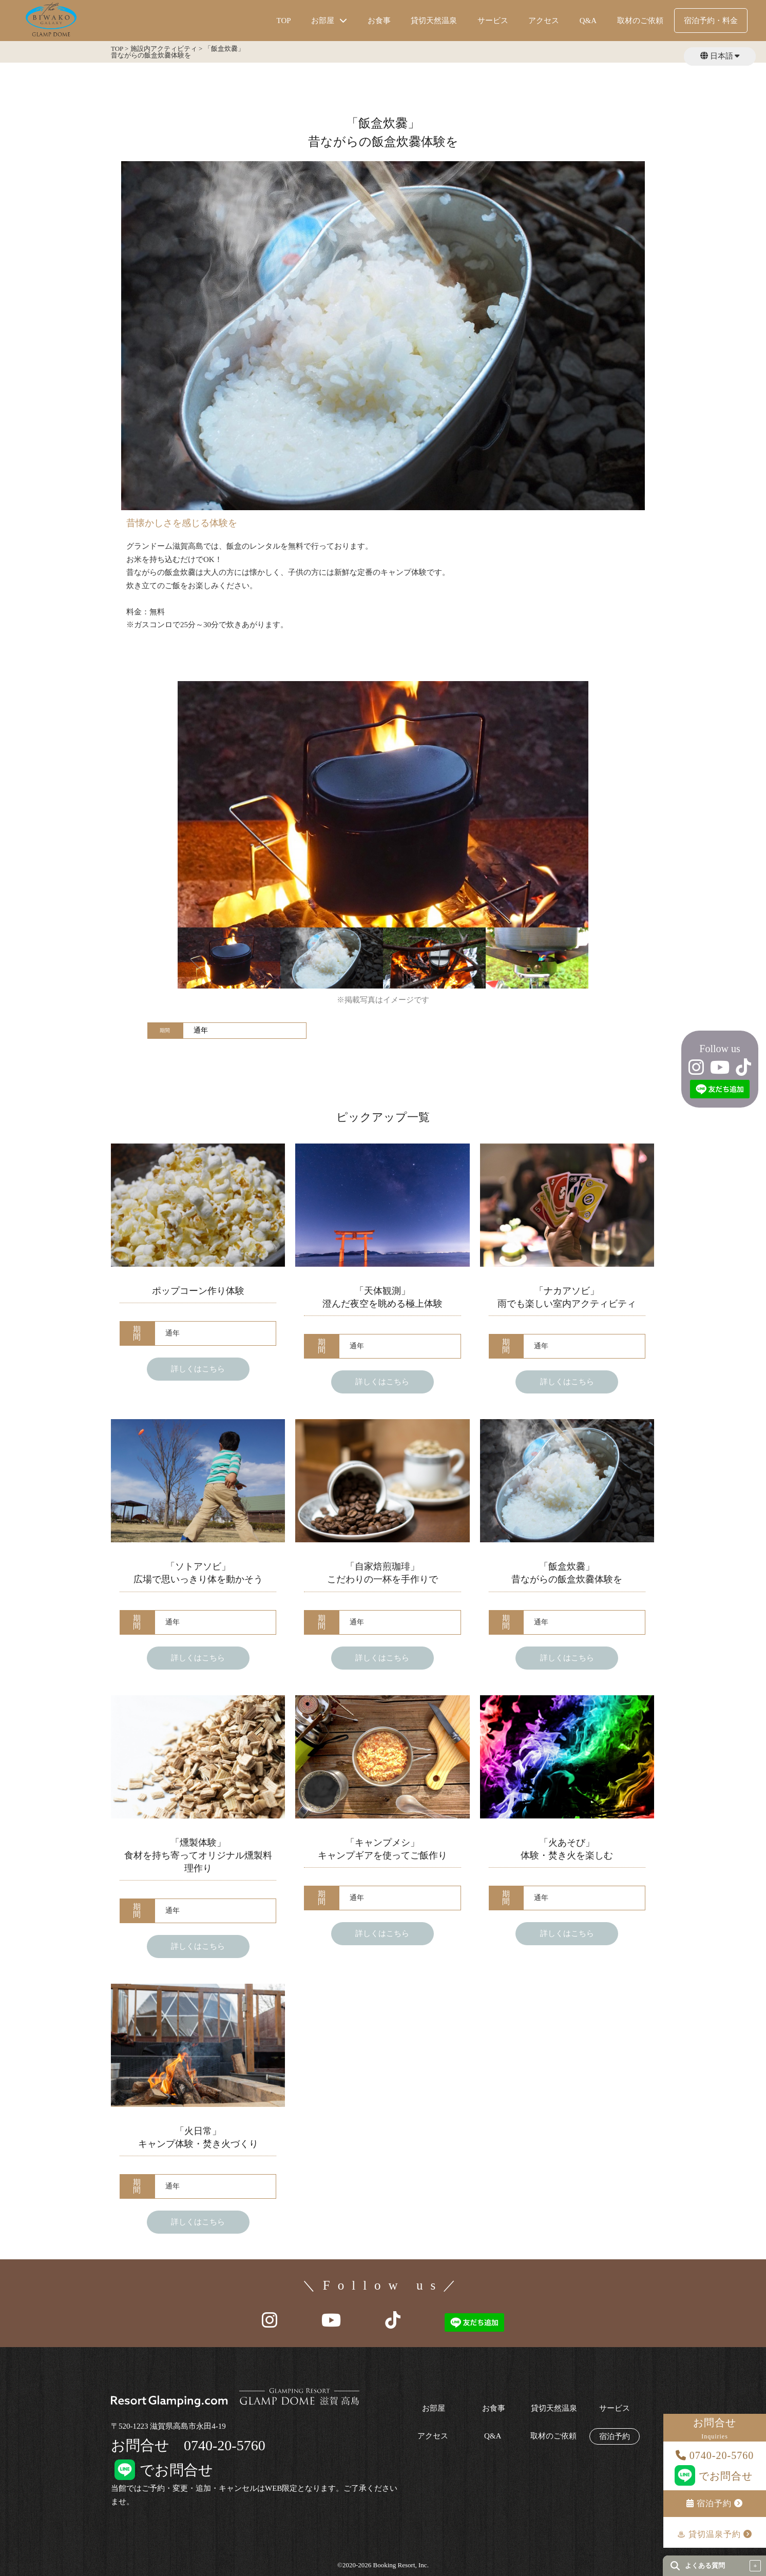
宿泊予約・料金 (711, 20)
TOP (284, 20)
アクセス (543, 20)
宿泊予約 (714, 2503)
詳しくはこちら (198, 1369)
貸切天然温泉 (434, 20)
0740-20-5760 (715, 2455)
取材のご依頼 (640, 20)
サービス (492, 20)
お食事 (379, 20)
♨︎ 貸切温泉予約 (714, 2534)
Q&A (588, 20)
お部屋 (433, 2408)
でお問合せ (715, 2476)
